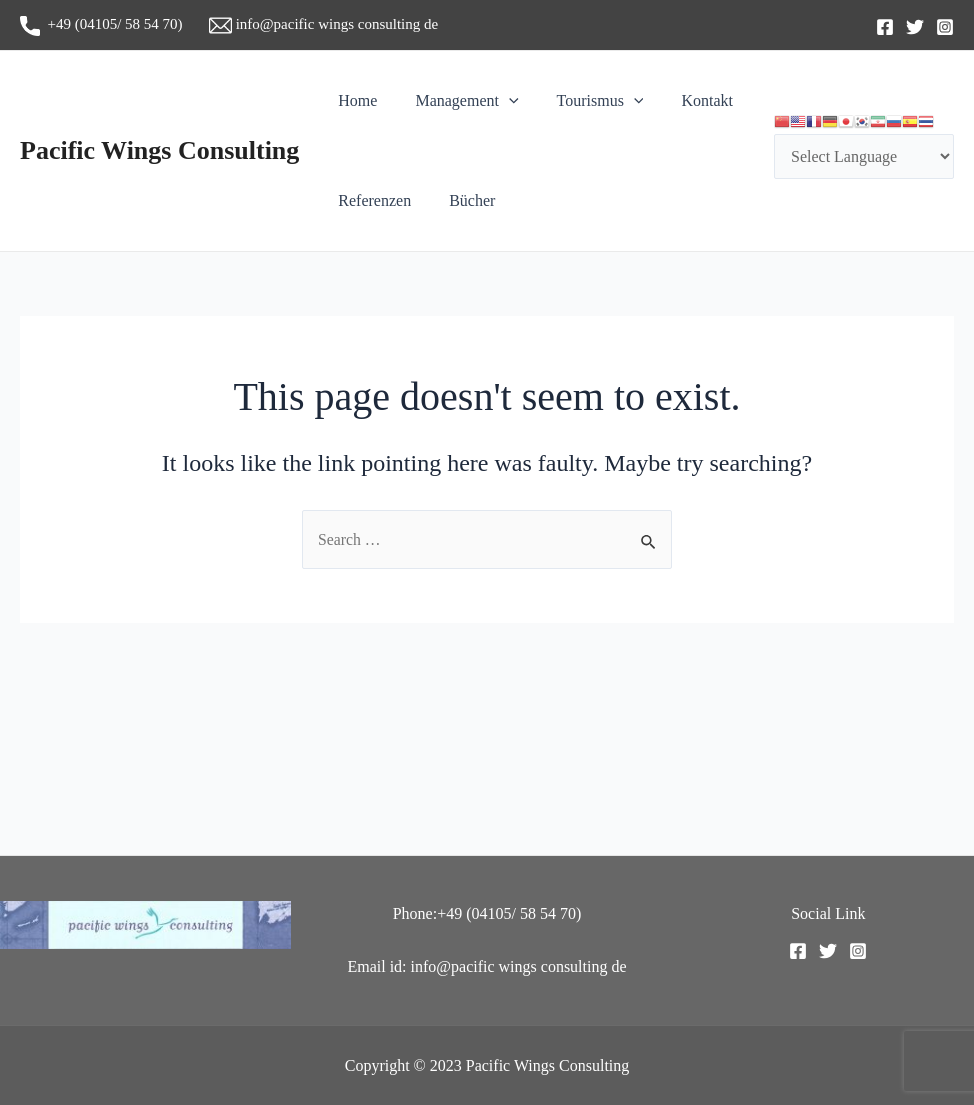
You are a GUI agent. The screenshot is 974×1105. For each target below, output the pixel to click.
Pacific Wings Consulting (159, 150)
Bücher (463, 200)
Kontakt (686, 100)
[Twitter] (915, 27)
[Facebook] (885, 27)
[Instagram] (945, 27)
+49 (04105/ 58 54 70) (114, 24)
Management (457, 101)
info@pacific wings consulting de (323, 24)
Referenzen (371, 200)
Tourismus (585, 101)
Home (354, 100)
